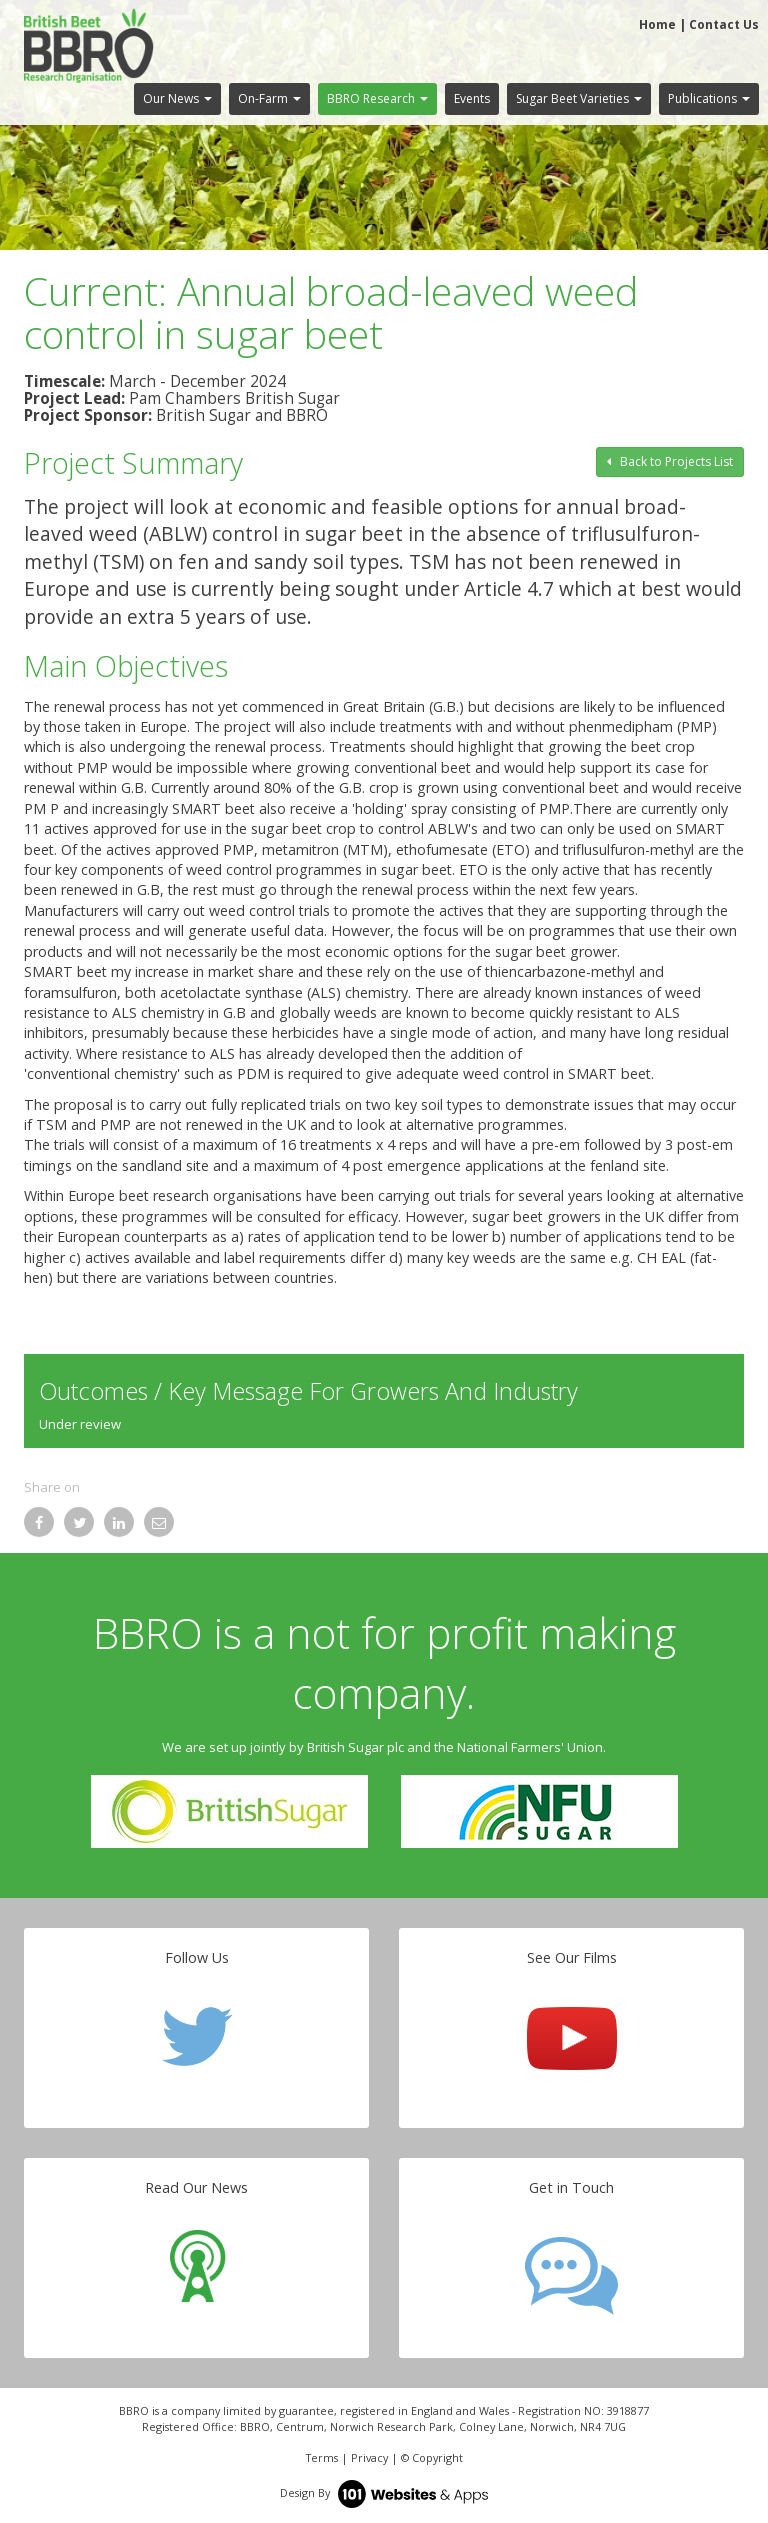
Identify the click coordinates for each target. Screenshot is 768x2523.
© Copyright (432, 2457)
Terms (322, 2457)
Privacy (369, 2457)
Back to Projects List (670, 461)
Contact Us (724, 24)
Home (657, 24)
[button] (177, 99)
